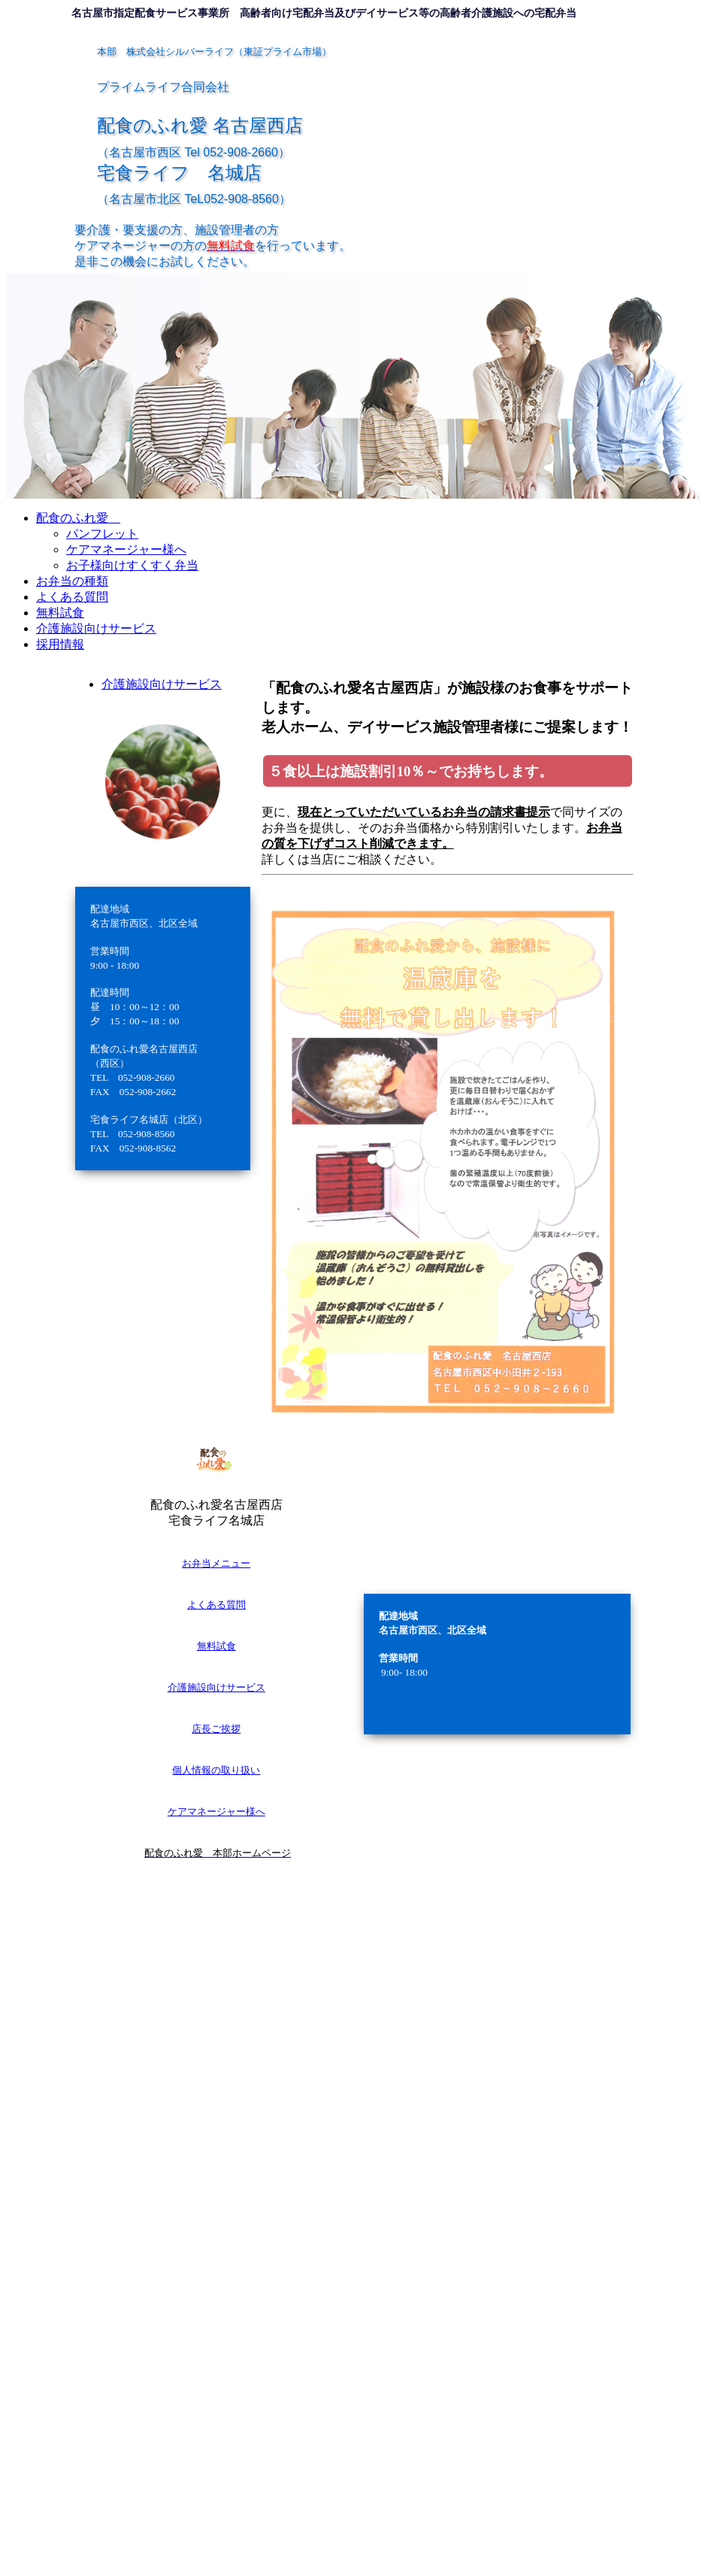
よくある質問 (216, 1604)
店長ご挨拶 (216, 1728)
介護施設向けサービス (216, 1687)
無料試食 (216, 1646)
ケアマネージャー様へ (216, 1811)
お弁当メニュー (216, 1563)
